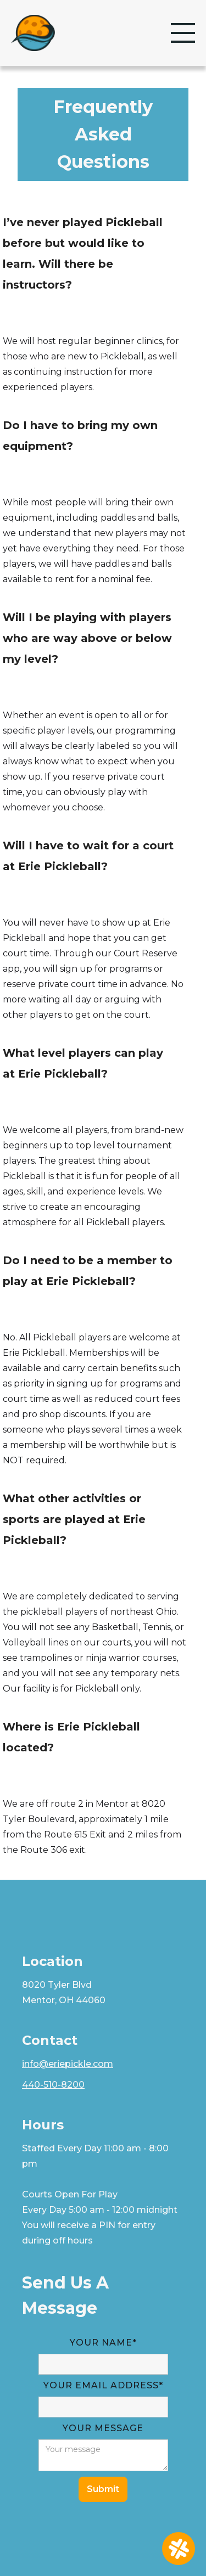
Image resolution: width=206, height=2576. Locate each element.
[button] (183, 33)
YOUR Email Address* (103, 2385)
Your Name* (103, 2342)
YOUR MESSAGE (103, 2428)
